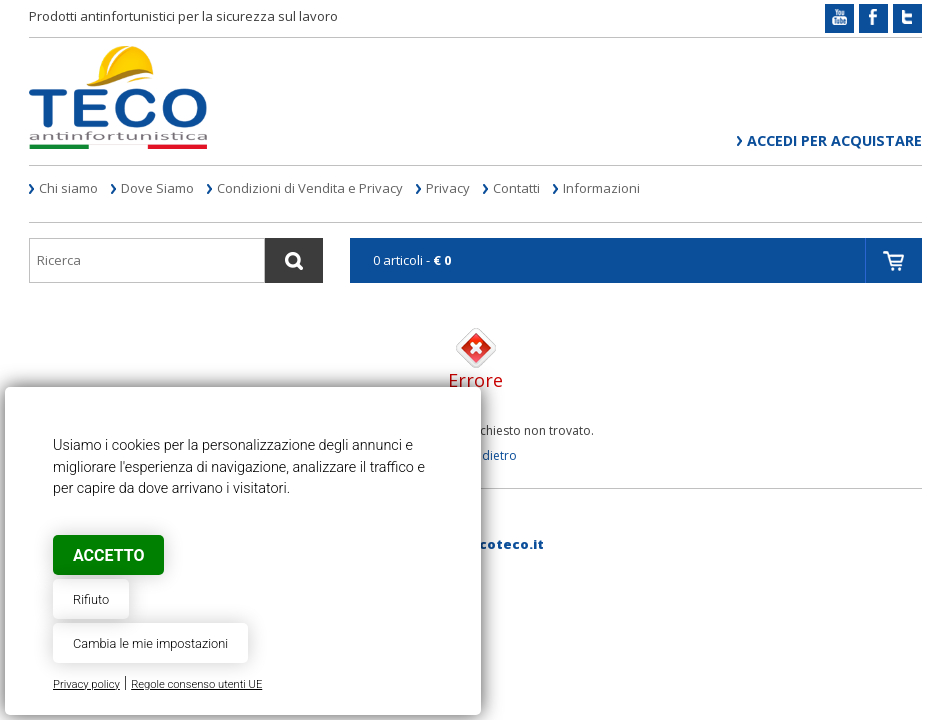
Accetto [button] (108, 555)
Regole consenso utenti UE (196, 684)
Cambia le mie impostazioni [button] (150, 643)
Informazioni (601, 188)
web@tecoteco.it (482, 544)
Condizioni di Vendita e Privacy (310, 188)
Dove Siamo (157, 188)
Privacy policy (86, 684)
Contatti (516, 188)
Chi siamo (68, 188)
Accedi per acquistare (834, 140)
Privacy (448, 188)
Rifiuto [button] (91, 599)
